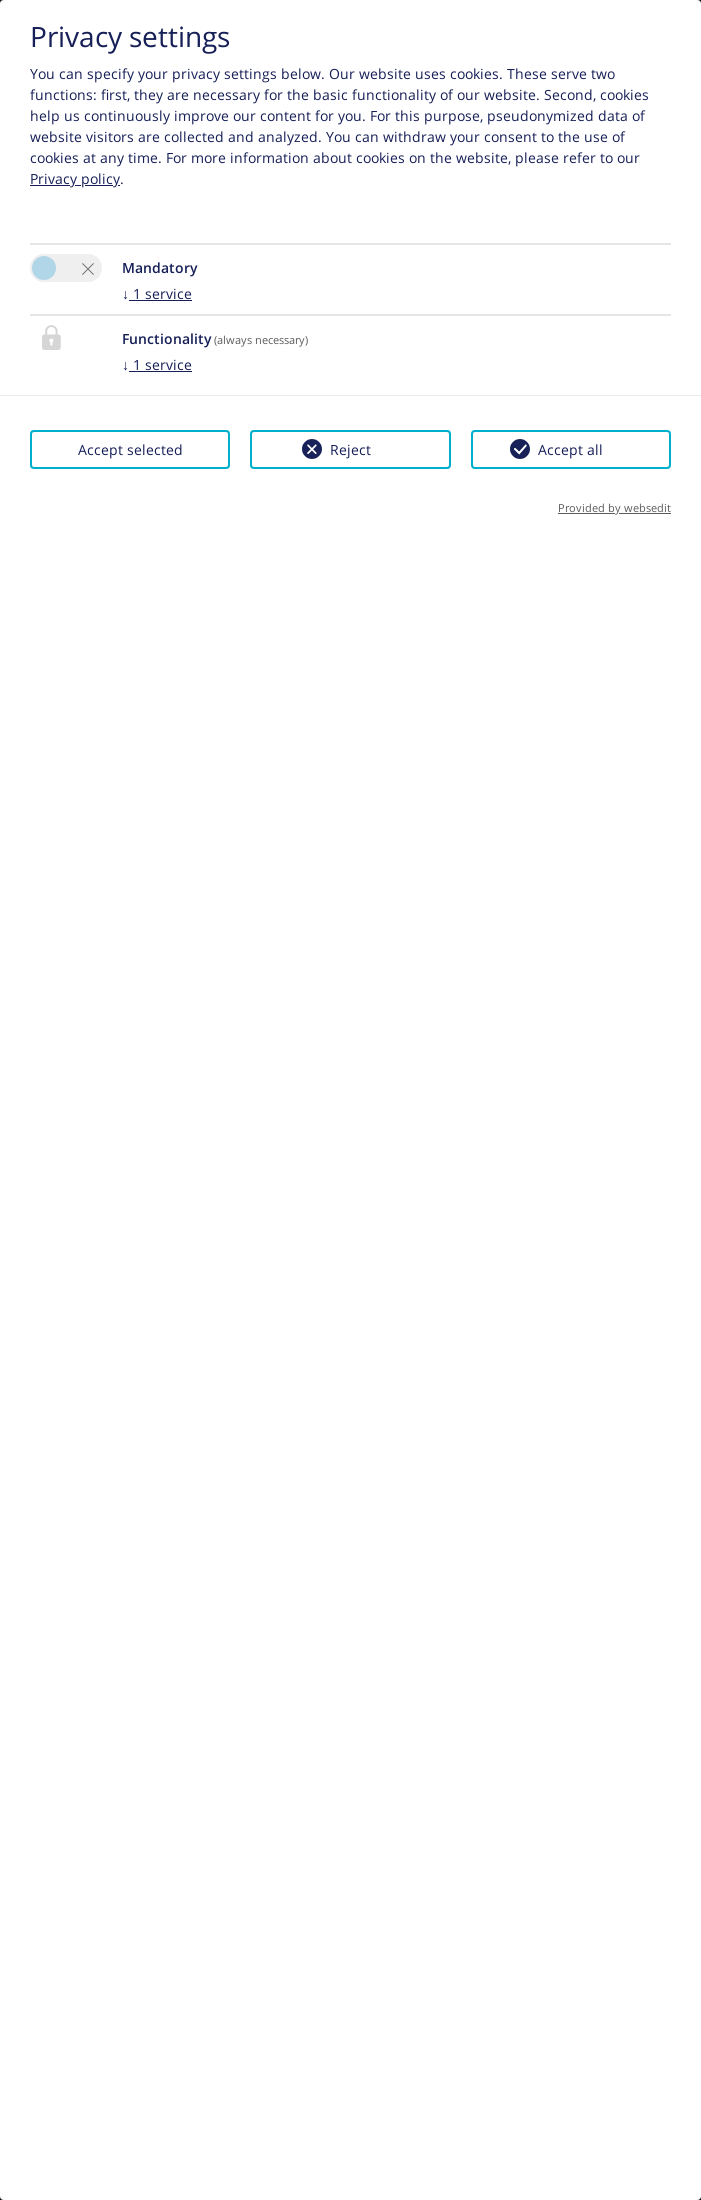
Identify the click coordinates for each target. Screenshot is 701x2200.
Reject (350, 449)
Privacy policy (75, 178)
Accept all (570, 449)
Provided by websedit (614, 507)
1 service (157, 293)
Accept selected (130, 449)
